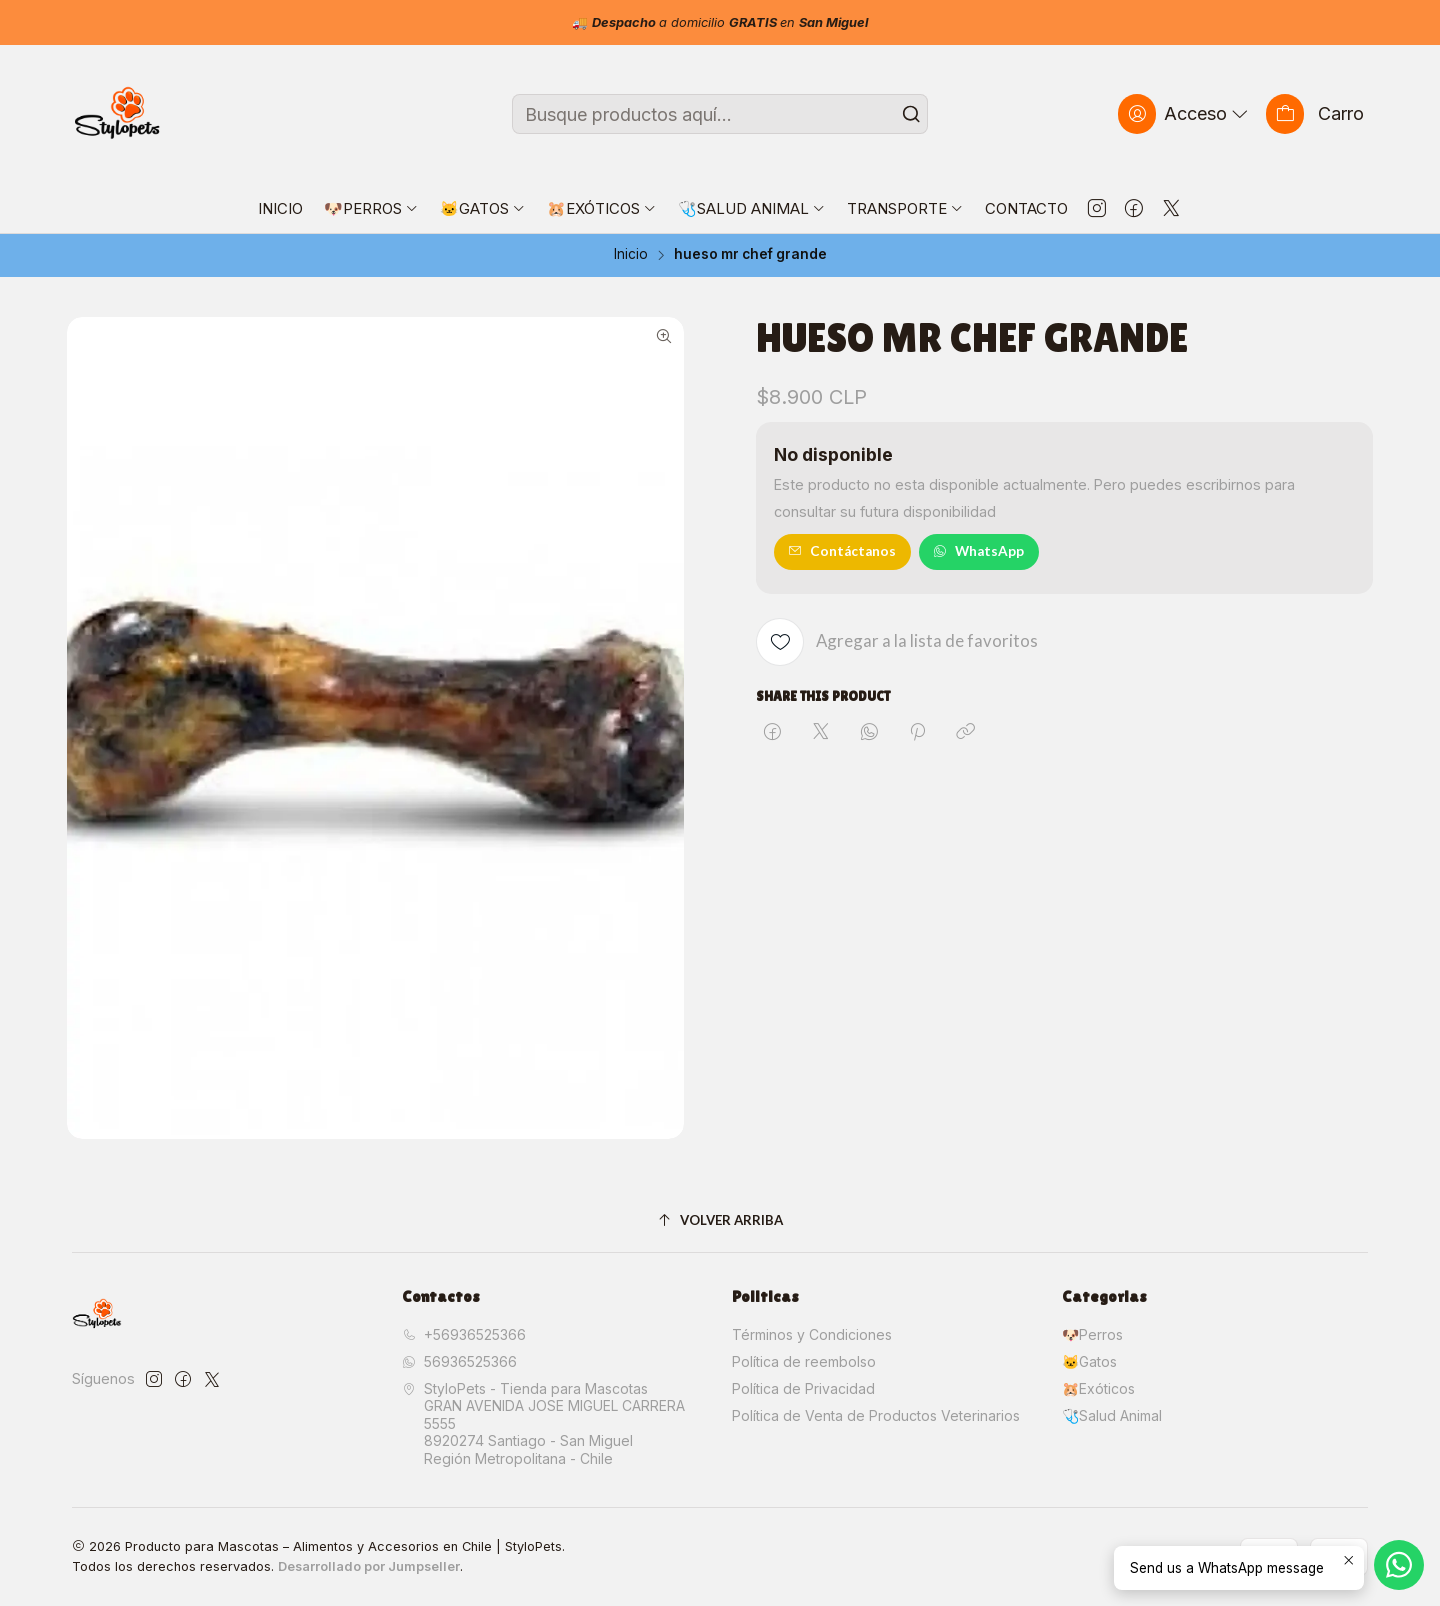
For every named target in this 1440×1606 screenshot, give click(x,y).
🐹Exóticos (1098, 1388)
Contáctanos (842, 551)
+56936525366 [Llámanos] (464, 1334)
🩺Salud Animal (1112, 1415)
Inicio (631, 255)
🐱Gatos (1089, 1361)
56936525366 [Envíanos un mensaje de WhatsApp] (459, 1361)
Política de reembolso (804, 1361)
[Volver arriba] (720, 1220)
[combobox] (720, 114)
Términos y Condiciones (812, 1334)
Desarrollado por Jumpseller (369, 1566)
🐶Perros (1092, 1334)
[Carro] (1315, 113)
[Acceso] (1185, 113)
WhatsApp (978, 551)
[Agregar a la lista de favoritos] (897, 642)
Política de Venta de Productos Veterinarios (876, 1415)
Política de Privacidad (803, 1388)
